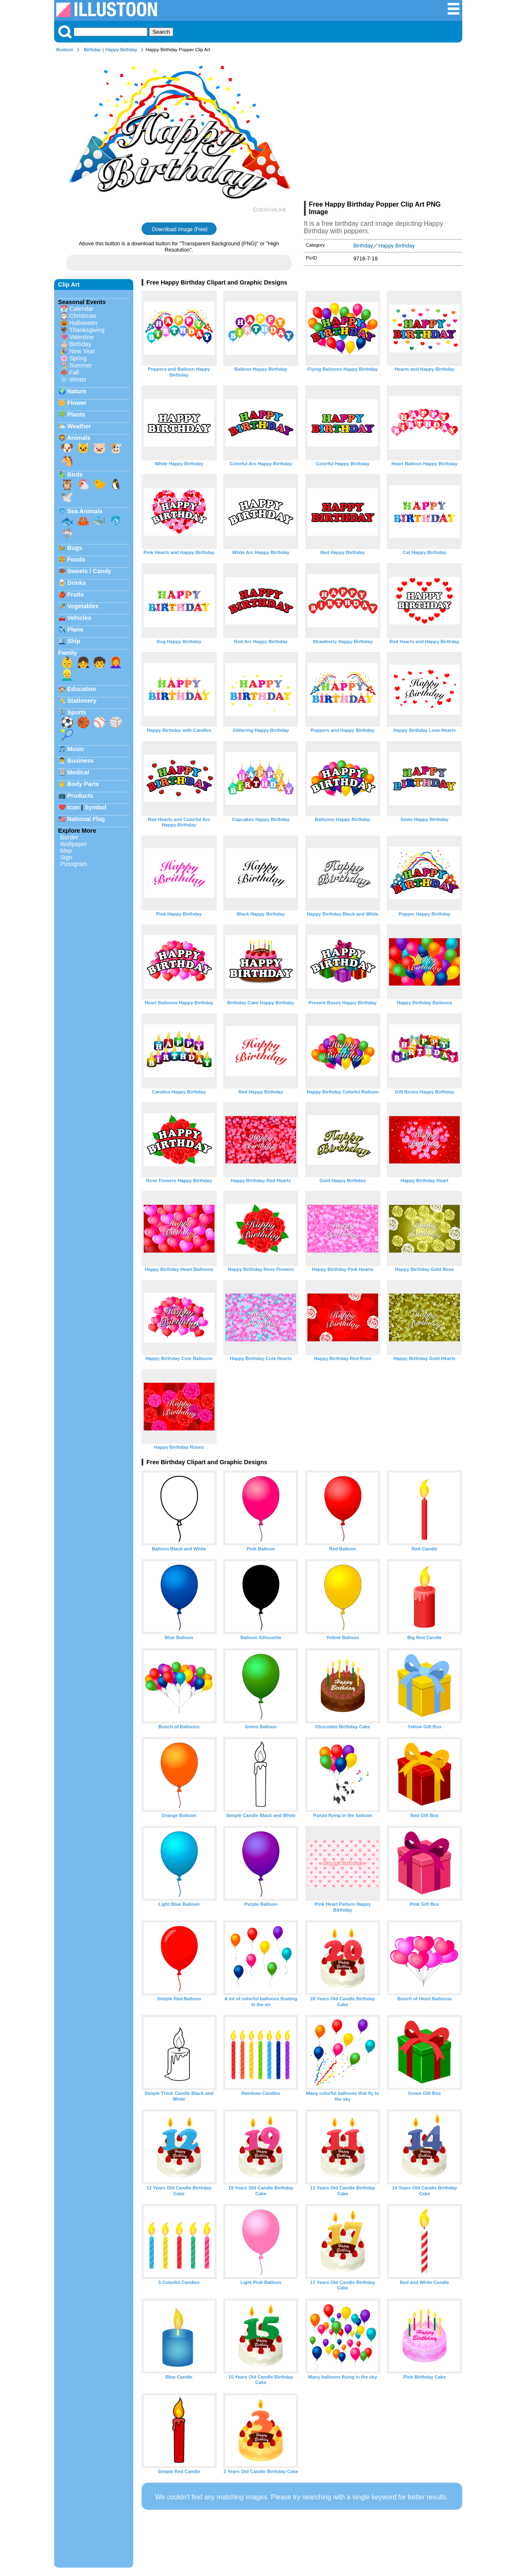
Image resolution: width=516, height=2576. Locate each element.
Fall (74, 372)
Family (67, 652)
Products (80, 795)
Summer (81, 365)
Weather (79, 426)
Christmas (83, 315)
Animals (78, 437)
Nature (77, 391)
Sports (77, 712)
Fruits (75, 594)
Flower (77, 402)
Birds (75, 474)
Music (76, 749)
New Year (82, 351)
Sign (66, 857)
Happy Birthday (121, 49)
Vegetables (83, 606)
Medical (78, 772)
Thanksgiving (87, 330)
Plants (76, 414)
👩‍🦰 (115, 662)
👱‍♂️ (67, 675)
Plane (75, 629)
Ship (73, 641)
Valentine (82, 337)
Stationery (82, 700)
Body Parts (83, 784)
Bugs (74, 547)
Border (69, 837)
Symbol (95, 807)
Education (82, 689)
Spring (78, 358)
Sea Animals (85, 511)
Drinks (76, 582)
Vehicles (79, 617)
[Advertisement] (383, 128)
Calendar (82, 308)
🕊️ (67, 497)
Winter (78, 379)
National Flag (86, 819)
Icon (73, 807)
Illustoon (65, 49)
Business (80, 760)
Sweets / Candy (89, 571)
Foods (76, 559)
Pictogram (73, 864)
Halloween (83, 323)
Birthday (92, 49)
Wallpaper (73, 844)
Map (66, 850)
